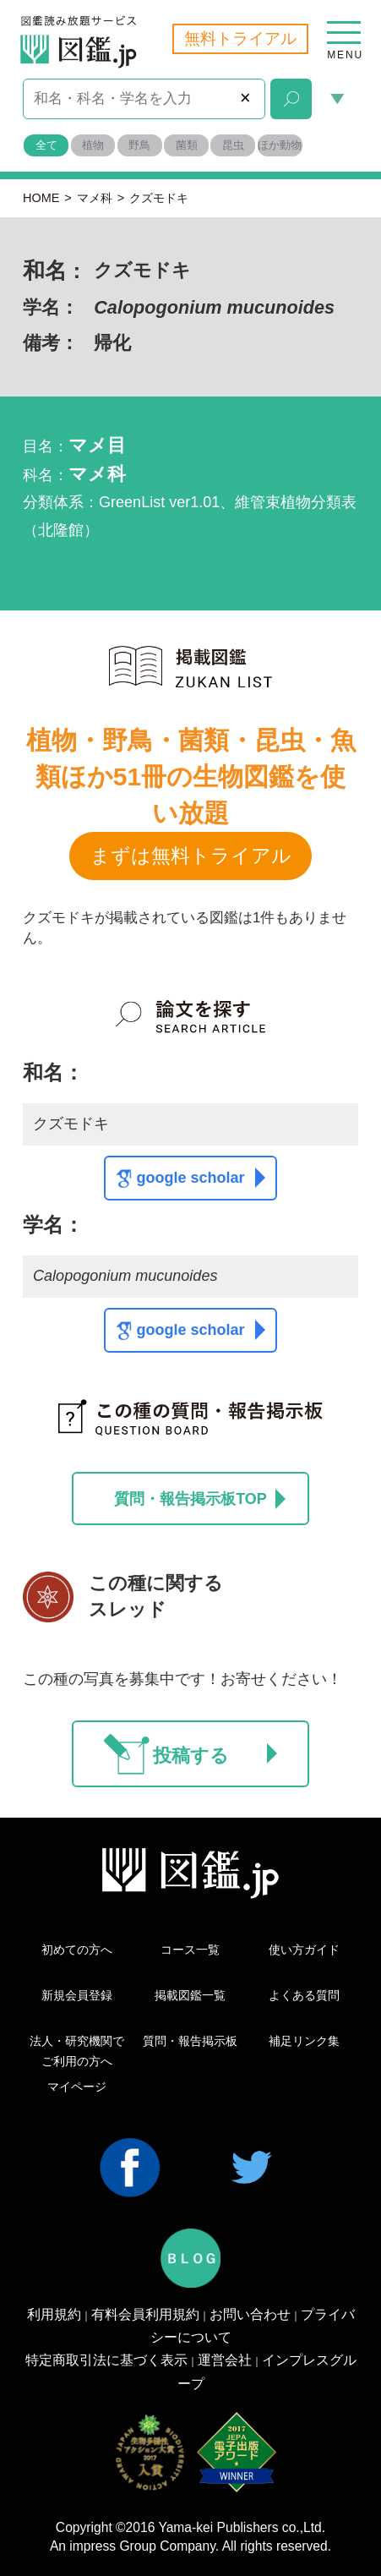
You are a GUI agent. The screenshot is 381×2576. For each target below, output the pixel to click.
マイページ (76, 2086)
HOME (41, 198)
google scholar (200, 1178)
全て (46, 145)
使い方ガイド (304, 1949)
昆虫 (233, 145)
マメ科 (94, 198)
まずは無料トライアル (190, 856)
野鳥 (139, 145)
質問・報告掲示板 (190, 2041)
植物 (93, 145)
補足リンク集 (304, 2041)
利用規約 (54, 2314)
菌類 (187, 145)
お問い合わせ (250, 2314)
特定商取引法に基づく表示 (106, 2360)
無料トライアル (240, 38)
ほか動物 (280, 145)
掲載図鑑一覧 (190, 1995)
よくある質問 (304, 1995)
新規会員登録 (76, 1995)
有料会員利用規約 (145, 2314)
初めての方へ (76, 1949)
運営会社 (225, 2360)
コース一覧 (190, 1949)
